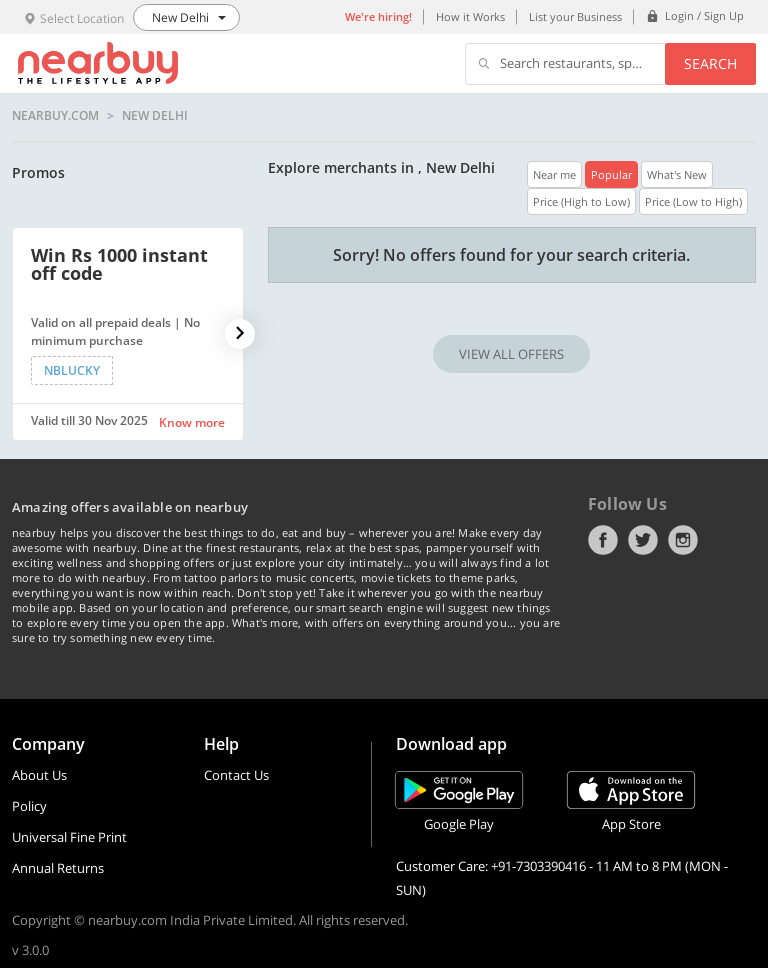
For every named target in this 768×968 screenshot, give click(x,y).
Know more (192, 422)
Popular (611, 174)
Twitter (643, 540)
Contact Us (236, 775)
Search (710, 63)
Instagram (683, 540)
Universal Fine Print (69, 837)
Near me (554, 174)
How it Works (470, 16)
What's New (677, 174)
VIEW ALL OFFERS (511, 354)
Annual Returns (58, 868)
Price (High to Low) (581, 201)
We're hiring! (378, 16)
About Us (39, 775)
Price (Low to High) (693, 201)
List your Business (575, 16)
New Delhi (155, 116)
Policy (29, 806)
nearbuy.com (55, 116)
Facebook (603, 540)
